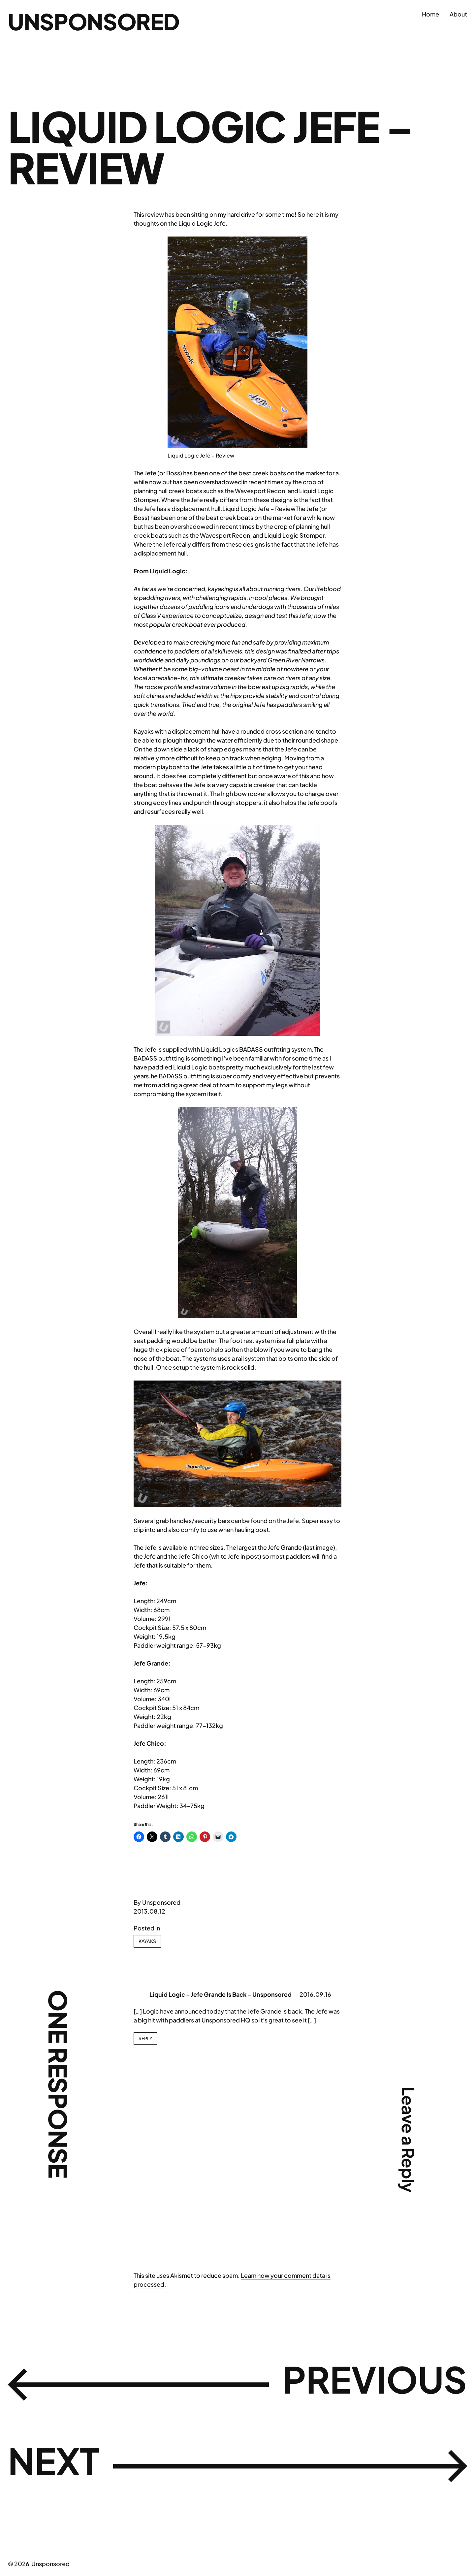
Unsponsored (103, 20)
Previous (360, 2383)
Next (61, 2464)
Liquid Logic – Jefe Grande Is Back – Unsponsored (220, 1994)
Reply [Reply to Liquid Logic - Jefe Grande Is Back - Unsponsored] (145, 2038)
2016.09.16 (315, 1994)
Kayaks (147, 1941)
